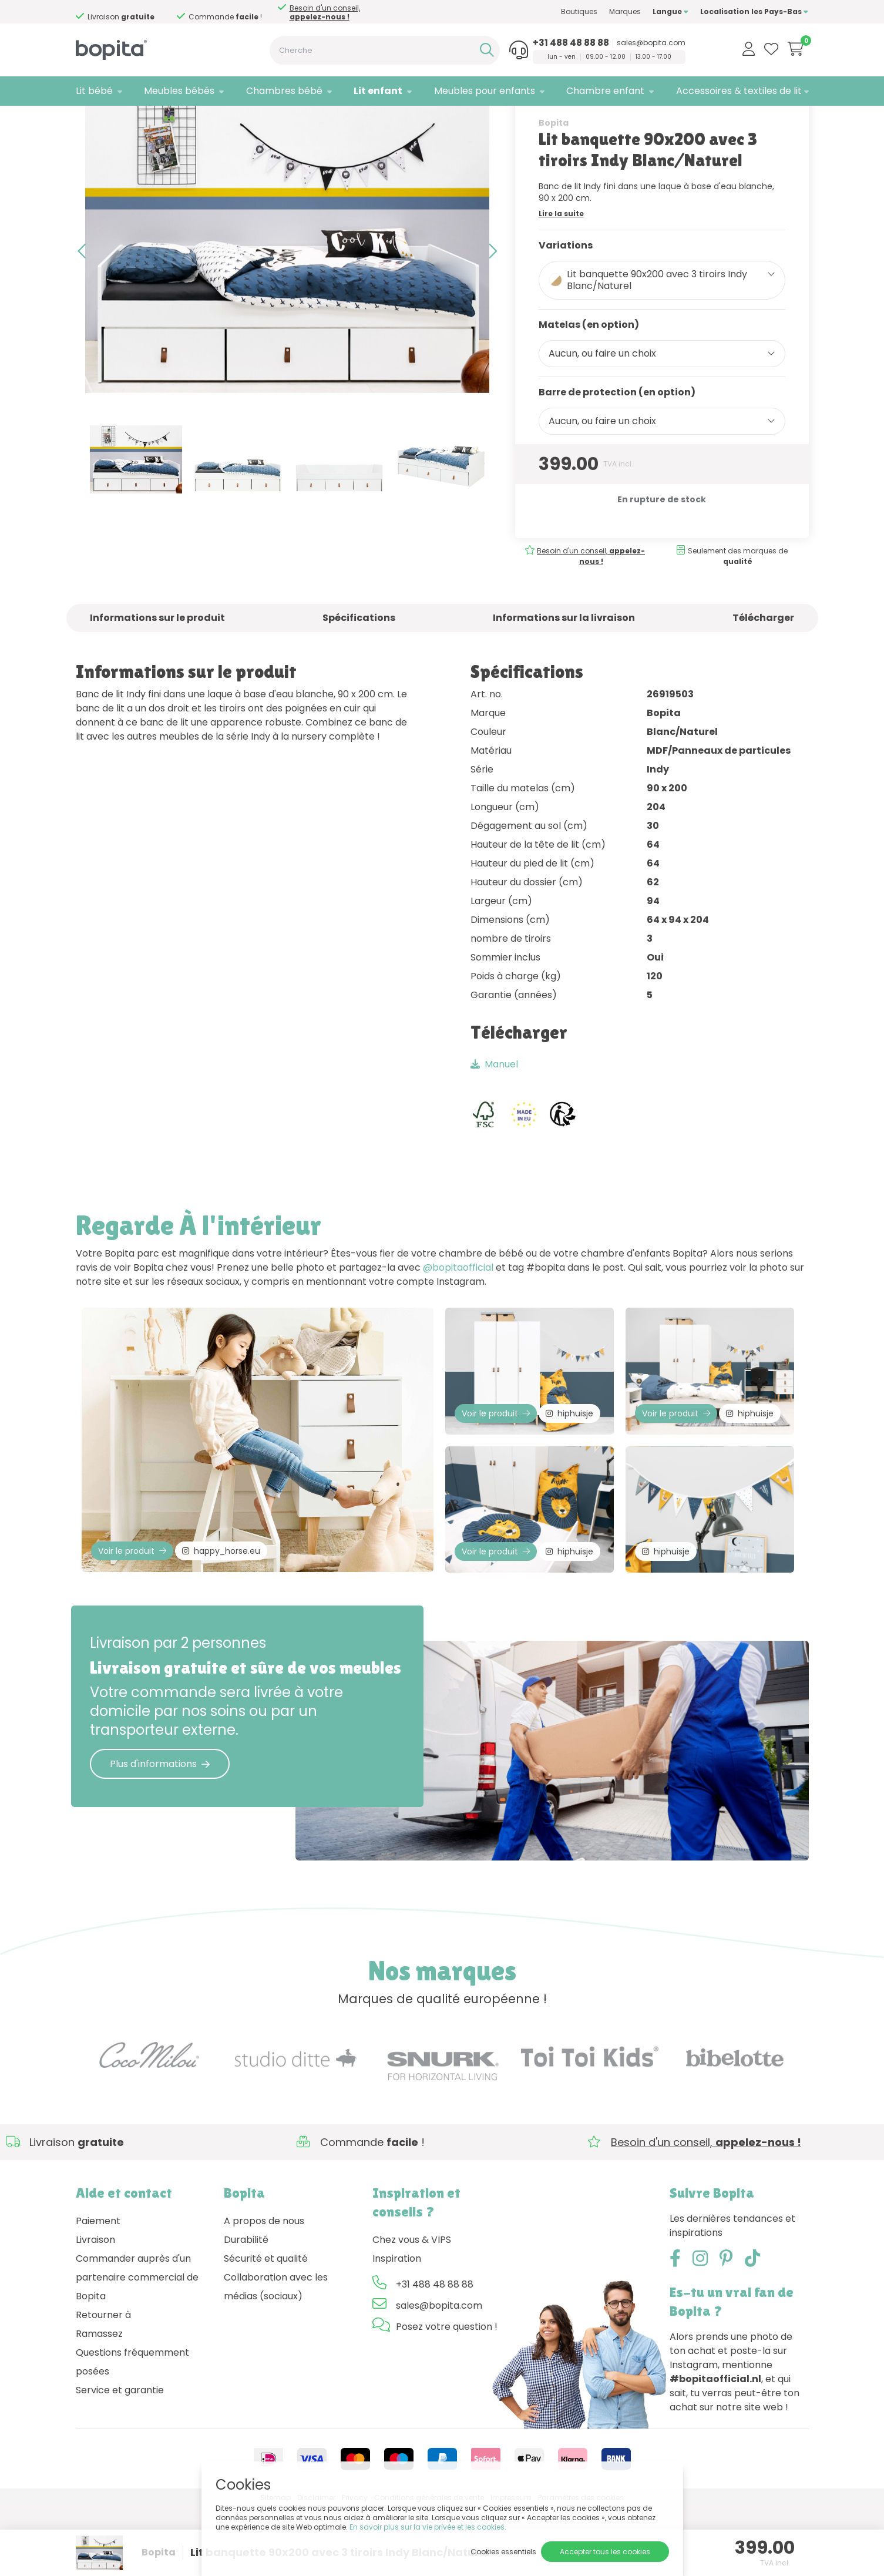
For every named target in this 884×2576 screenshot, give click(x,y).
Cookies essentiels (503, 2552)
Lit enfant (378, 91)
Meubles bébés (179, 91)
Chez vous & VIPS (411, 2308)
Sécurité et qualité (266, 2326)
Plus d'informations (160, 1832)
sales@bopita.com (651, 43)
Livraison (95, 2308)
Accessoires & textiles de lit (739, 91)
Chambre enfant (605, 91)
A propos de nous (264, 2289)
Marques (625, 11)
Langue (670, 11)
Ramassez (99, 2402)
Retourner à (103, 2383)
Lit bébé (94, 91)
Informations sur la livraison (564, 669)
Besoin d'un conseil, (325, 12)
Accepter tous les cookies (605, 2552)
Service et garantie (120, 2458)
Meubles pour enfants (484, 91)
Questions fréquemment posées (132, 2430)
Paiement (98, 2289)
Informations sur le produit (157, 669)
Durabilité (246, 2308)
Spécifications (358, 669)
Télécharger (763, 669)
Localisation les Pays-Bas (754, 11)
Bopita (554, 174)
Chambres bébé (284, 91)
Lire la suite (561, 265)
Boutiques (579, 11)
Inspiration (396, 2326)
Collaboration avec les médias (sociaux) (276, 2355)
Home (87, 121)
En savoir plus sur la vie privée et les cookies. (427, 2527)
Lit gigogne (176, 121)
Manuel (494, 1116)
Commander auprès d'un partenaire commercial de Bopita (137, 2345)
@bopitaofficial (458, 1319)
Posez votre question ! (447, 2395)
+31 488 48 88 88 (571, 43)
